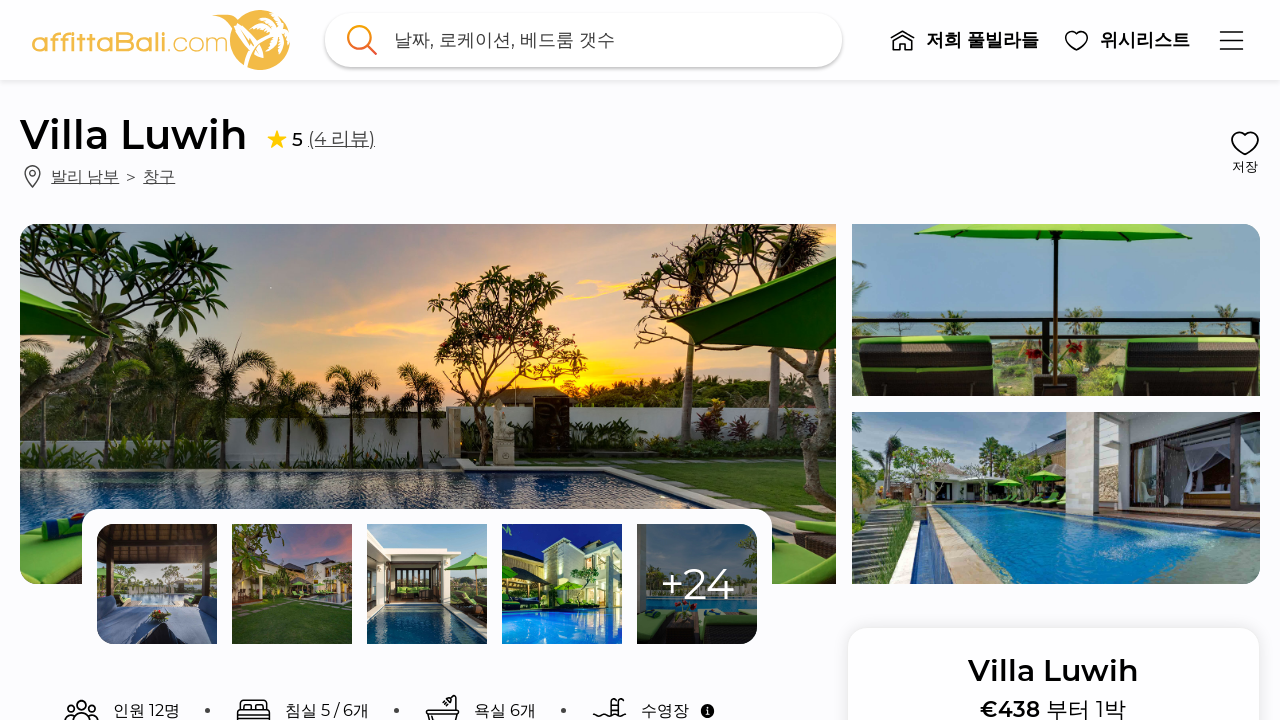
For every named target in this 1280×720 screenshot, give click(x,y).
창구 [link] (159, 176)
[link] (161, 40)
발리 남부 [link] (85, 176)
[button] (964, 40)
